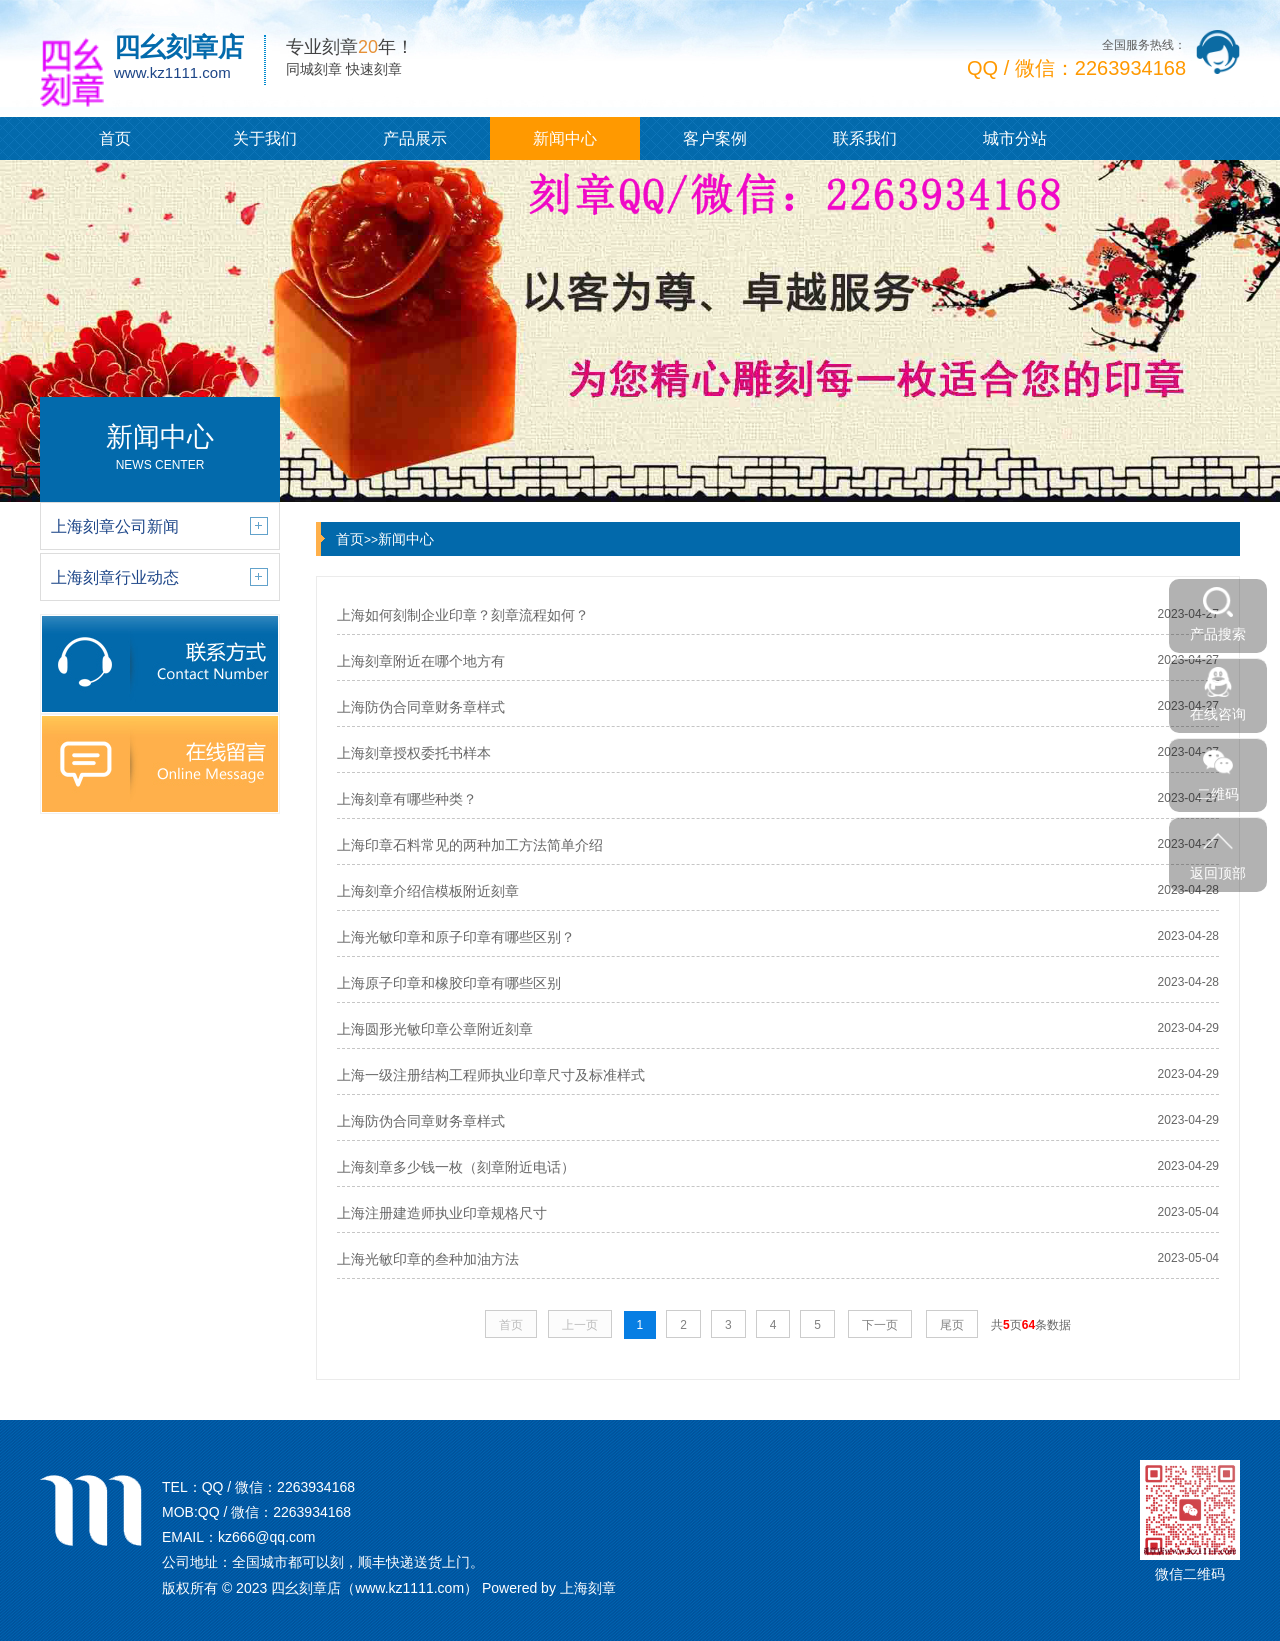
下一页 (880, 1325)
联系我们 (865, 138)
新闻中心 (565, 138)
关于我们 (265, 138)
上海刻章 (588, 1588)
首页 (115, 138)
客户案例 (715, 138)
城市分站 (1015, 138)
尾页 (952, 1325)
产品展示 (415, 138)
